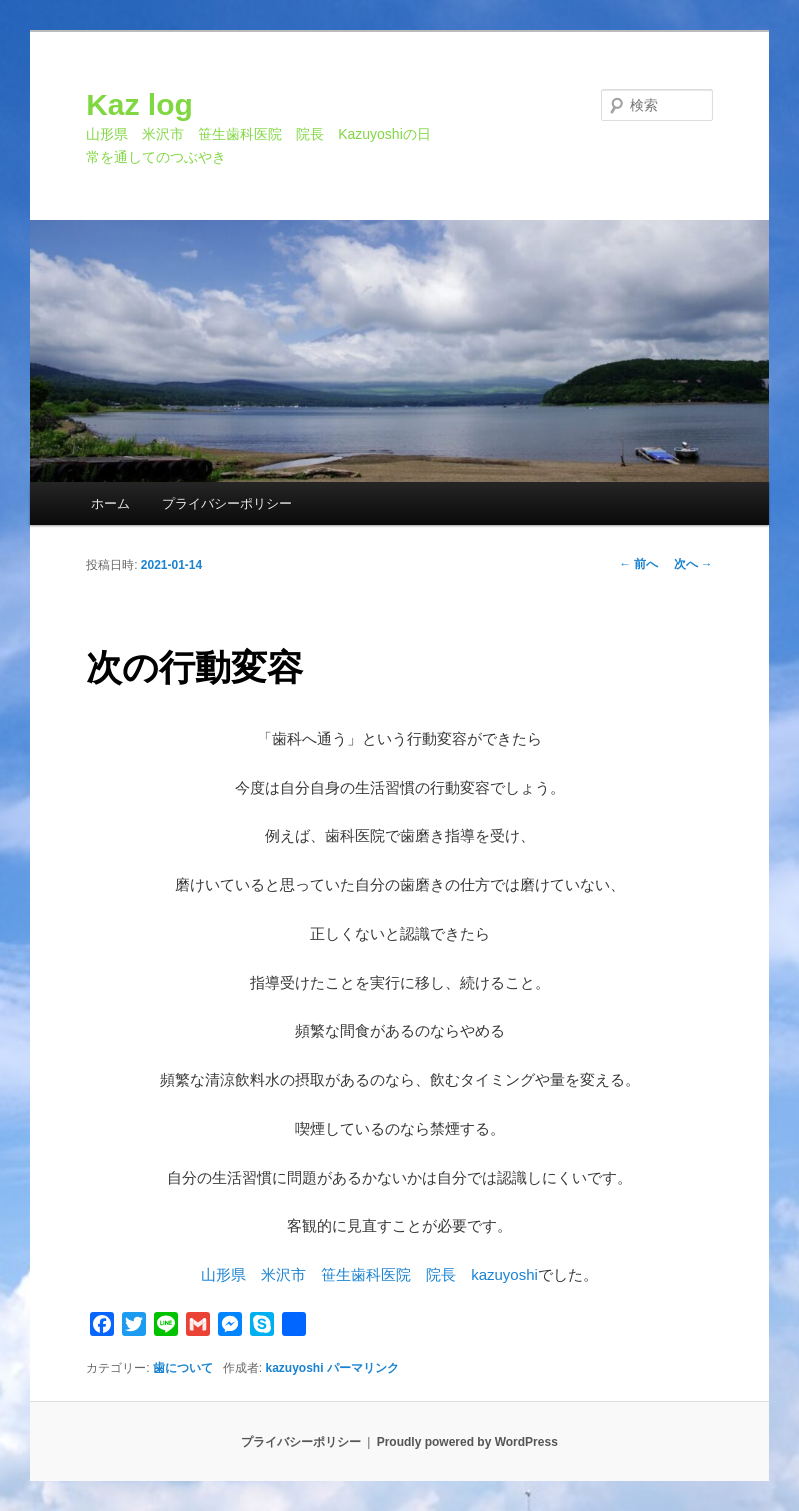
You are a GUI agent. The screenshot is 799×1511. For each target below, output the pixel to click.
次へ (693, 564)
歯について (183, 1368)
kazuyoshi (295, 1368)
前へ (638, 564)
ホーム (110, 503)
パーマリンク (363, 1368)
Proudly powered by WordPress (467, 1442)
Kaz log (139, 104)
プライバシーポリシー (227, 503)
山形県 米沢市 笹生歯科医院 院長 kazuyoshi (369, 1274)
